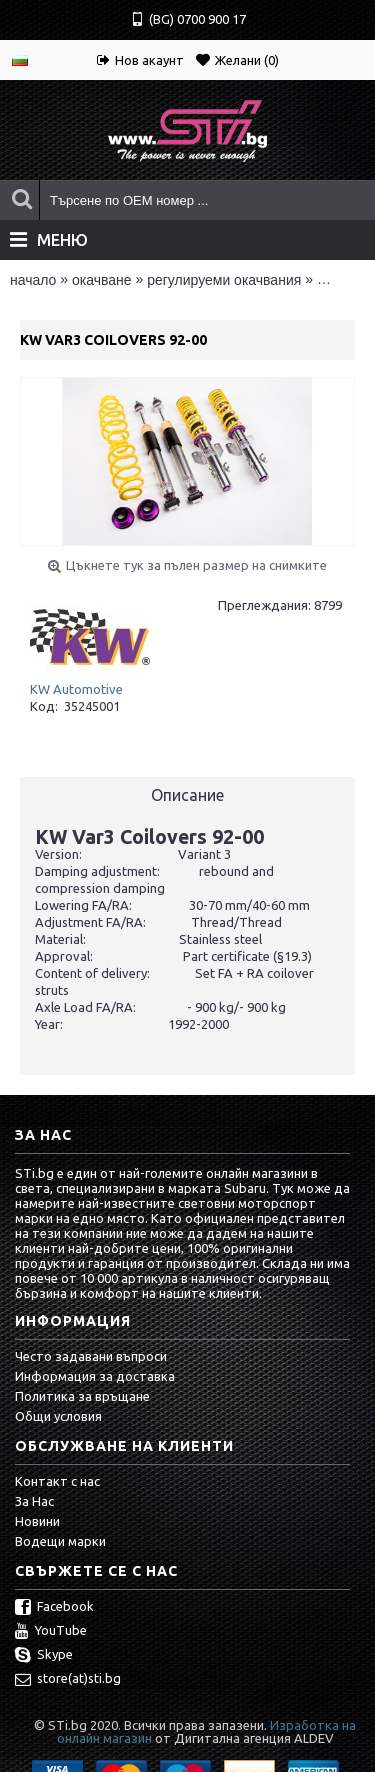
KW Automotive (76, 689)
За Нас (34, 1501)
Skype (44, 1656)
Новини (37, 1521)
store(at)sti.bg (68, 1680)
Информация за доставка (95, 1376)
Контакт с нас (57, 1481)
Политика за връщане (82, 1396)
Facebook (54, 1608)
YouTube (51, 1632)
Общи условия (58, 1416)
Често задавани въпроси (91, 1356)
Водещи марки (60, 1541)
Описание (187, 795)
